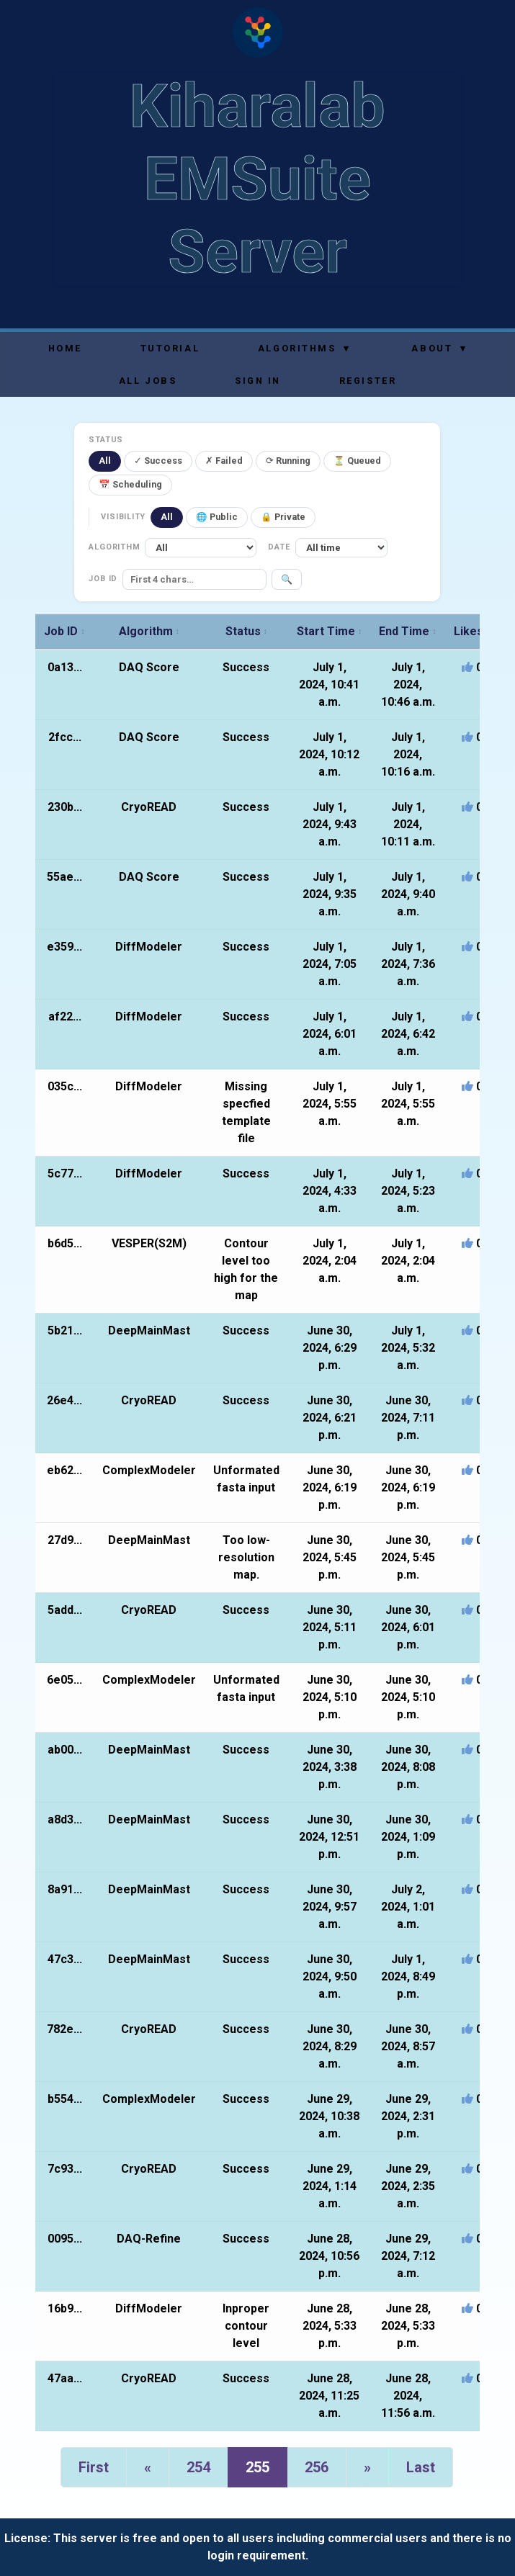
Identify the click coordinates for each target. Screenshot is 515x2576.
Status (246, 631)
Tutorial (170, 348)
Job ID (64, 631)
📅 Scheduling (130, 484)
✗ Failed (224, 460)
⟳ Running (288, 460)
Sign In (258, 380)
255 (257, 2467)
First (94, 2467)
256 (316, 2467)
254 (198, 2467)
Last (420, 2467)
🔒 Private (283, 516)
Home (65, 348)
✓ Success (158, 460)
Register (367, 380)
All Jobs (147, 380)
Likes (472, 631)
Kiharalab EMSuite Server (257, 179)
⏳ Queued (357, 460)
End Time (407, 631)
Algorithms (304, 348)
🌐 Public (217, 516)
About (439, 348)
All (105, 460)
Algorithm (149, 631)
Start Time (329, 631)
